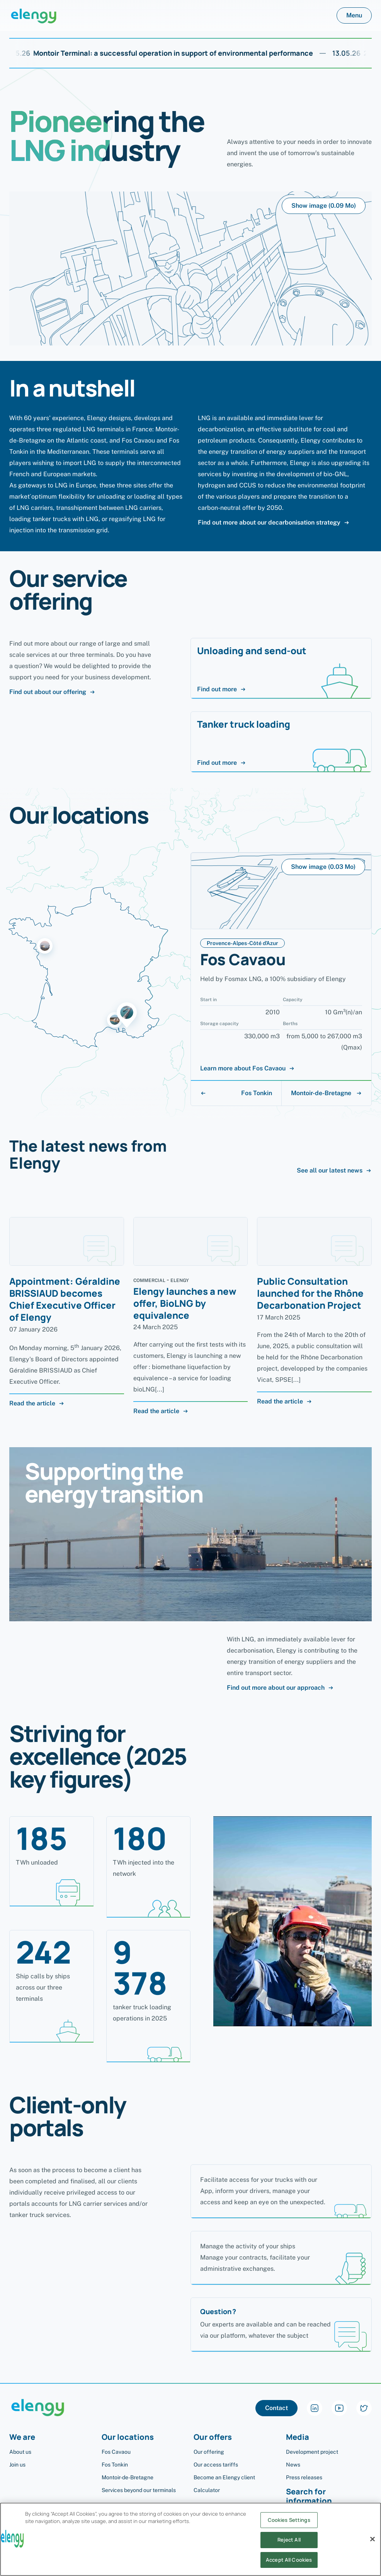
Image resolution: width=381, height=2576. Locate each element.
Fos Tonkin (236, 1093)
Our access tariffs (216, 2464)
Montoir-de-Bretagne (326, 1093)
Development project (312, 2452)
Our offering (209, 2452)
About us (20, 2452)
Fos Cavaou (116, 2452)
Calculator (207, 2490)
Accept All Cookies (289, 2567)
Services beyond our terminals (139, 2490)
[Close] (372, 2546)
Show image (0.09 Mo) (323, 205)
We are (22, 2437)
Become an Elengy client (224, 2477)
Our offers (213, 2437)
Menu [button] (354, 15)
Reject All (289, 2547)
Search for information (309, 2496)
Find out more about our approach (280, 1688)
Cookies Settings (289, 2527)
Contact (276, 2408)
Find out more (221, 689)
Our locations (128, 2437)
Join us (17, 2464)
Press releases (304, 2477)
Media (297, 2437)
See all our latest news (334, 1170)
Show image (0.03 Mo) (323, 866)
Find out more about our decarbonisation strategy (274, 523)
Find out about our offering (52, 692)
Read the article (37, 1403)
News (293, 2464)
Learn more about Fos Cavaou (247, 1068)
